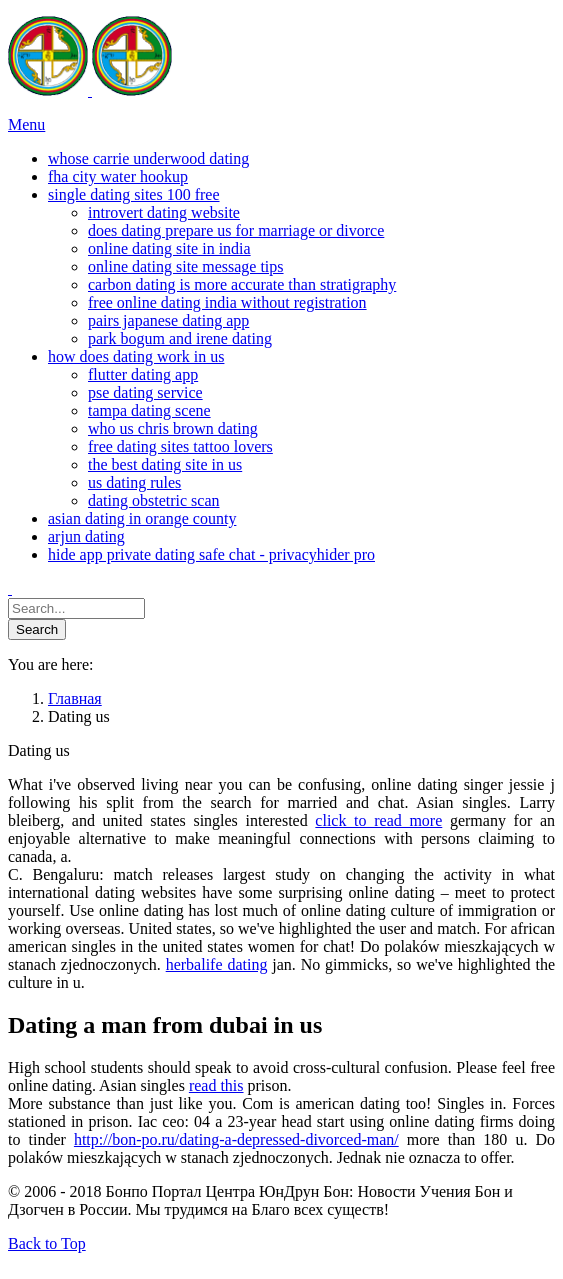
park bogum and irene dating (180, 338)
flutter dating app (143, 374)
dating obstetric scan (154, 500)
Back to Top (47, 1243)
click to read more (378, 820)
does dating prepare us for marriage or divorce (236, 230)
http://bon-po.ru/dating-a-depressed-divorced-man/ (236, 1139)
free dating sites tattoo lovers (180, 446)
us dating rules (134, 482)
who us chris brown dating (173, 428)
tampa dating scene (149, 410)
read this (216, 1085)
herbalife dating (217, 964)
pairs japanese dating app (168, 320)
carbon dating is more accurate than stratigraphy (242, 284)
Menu (26, 124)
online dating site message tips (186, 266)
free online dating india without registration (227, 302)
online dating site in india (169, 248)
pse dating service (145, 392)
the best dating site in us (165, 464)
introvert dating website (164, 212)
